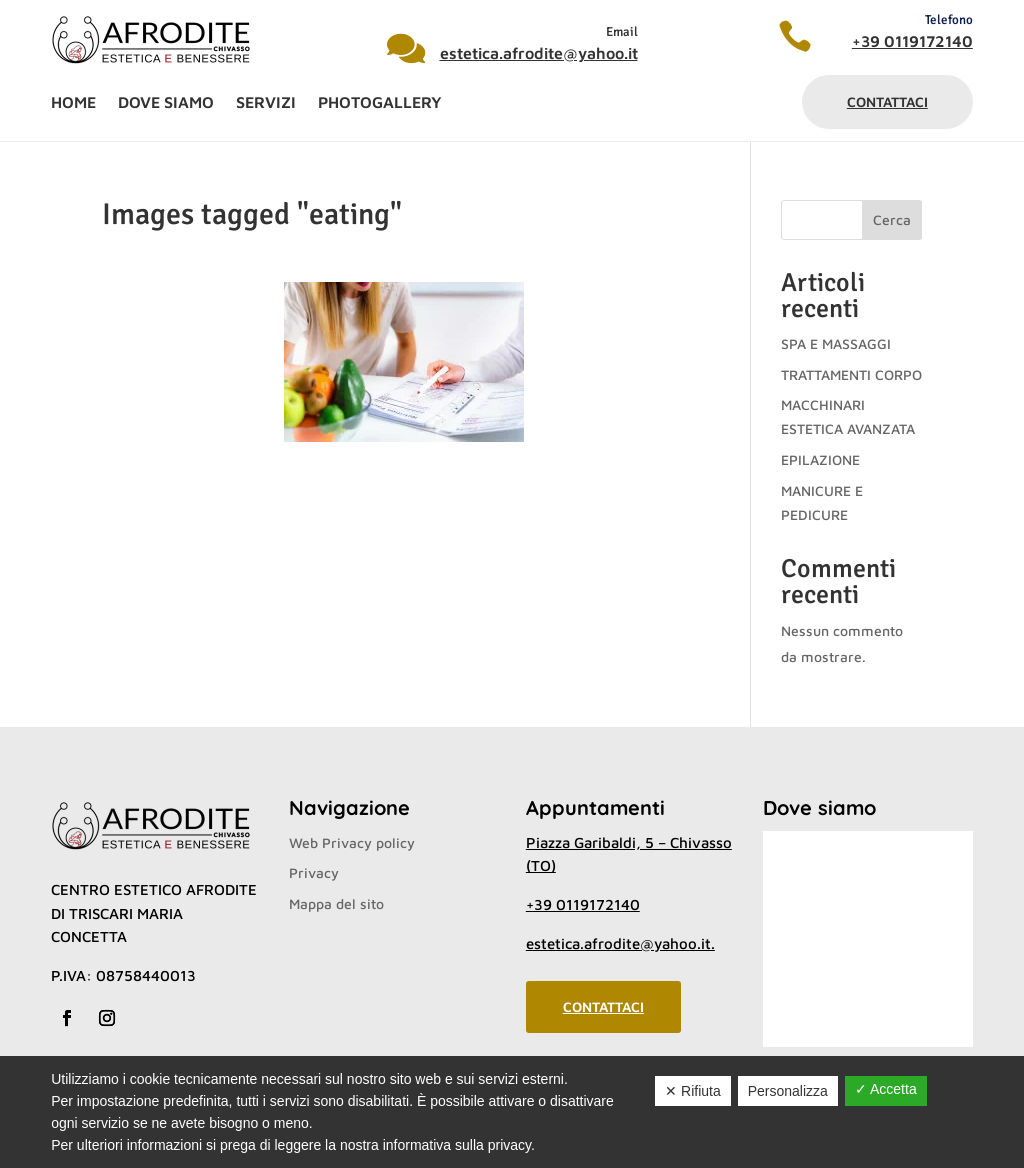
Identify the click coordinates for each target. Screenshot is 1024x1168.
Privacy (314, 872)
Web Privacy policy (352, 842)
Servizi (266, 103)
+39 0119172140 (912, 41)
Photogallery (380, 103)
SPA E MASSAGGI (836, 343)
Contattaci (887, 101)
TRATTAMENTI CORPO (851, 374)
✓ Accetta (886, 1089)
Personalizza (788, 1091)
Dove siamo (166, 103)
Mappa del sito (336, 903)
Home (73, 103)
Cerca (892, 219)
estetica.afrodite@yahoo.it (539, 53)
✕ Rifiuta (693, 1091)
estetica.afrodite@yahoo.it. (620, 943)
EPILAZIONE (820, 459)
